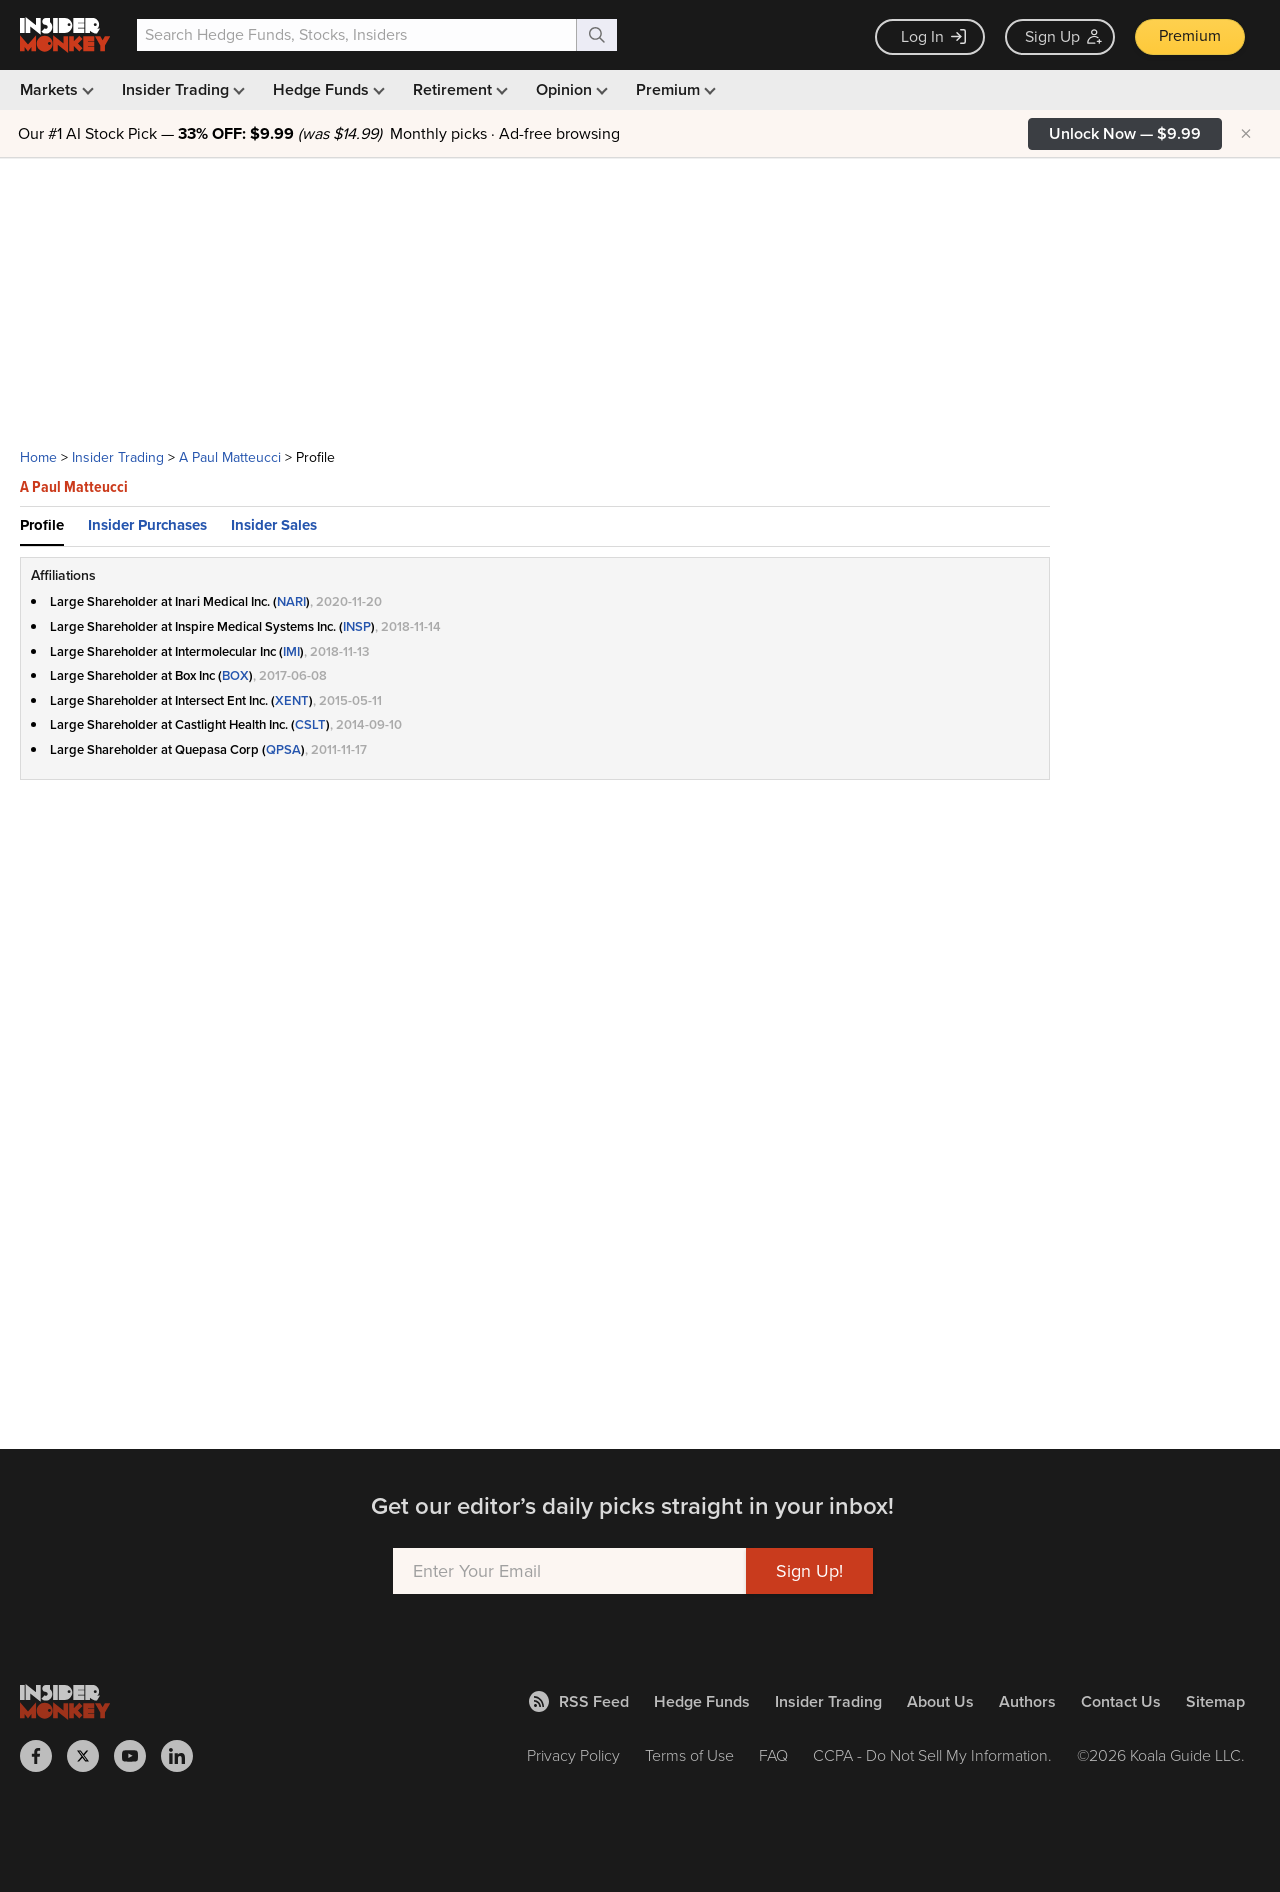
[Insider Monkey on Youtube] (137, 1756)
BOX (235, 675)
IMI (291, 651)
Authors (1027, 1701)
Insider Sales (274, 525)
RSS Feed (579, 1701)
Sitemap (1215, 1701)
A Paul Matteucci (230, 457)
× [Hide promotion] (1246, 134)
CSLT (310, 724)
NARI (291, 601)
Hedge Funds (327, 89)
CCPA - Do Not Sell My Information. (932, 1755)
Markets (55, 89)
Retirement (458, 89)
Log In (933, 36)
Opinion (570, 89)
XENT (292, 700)
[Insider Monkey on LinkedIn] (184, 1756)
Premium (1190, 35)
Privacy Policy (573, 1755)
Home (38, 457)
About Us (940, 1701)
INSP (357, 626)
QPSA (283, 749)
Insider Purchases (147, 525)
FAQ (773, 1755)
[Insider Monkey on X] (90, 1756)
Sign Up (1063, 36)
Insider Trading (181, 89)
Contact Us (1121, 1701)
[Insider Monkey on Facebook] (43, 1756)
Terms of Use (689, 1755)
